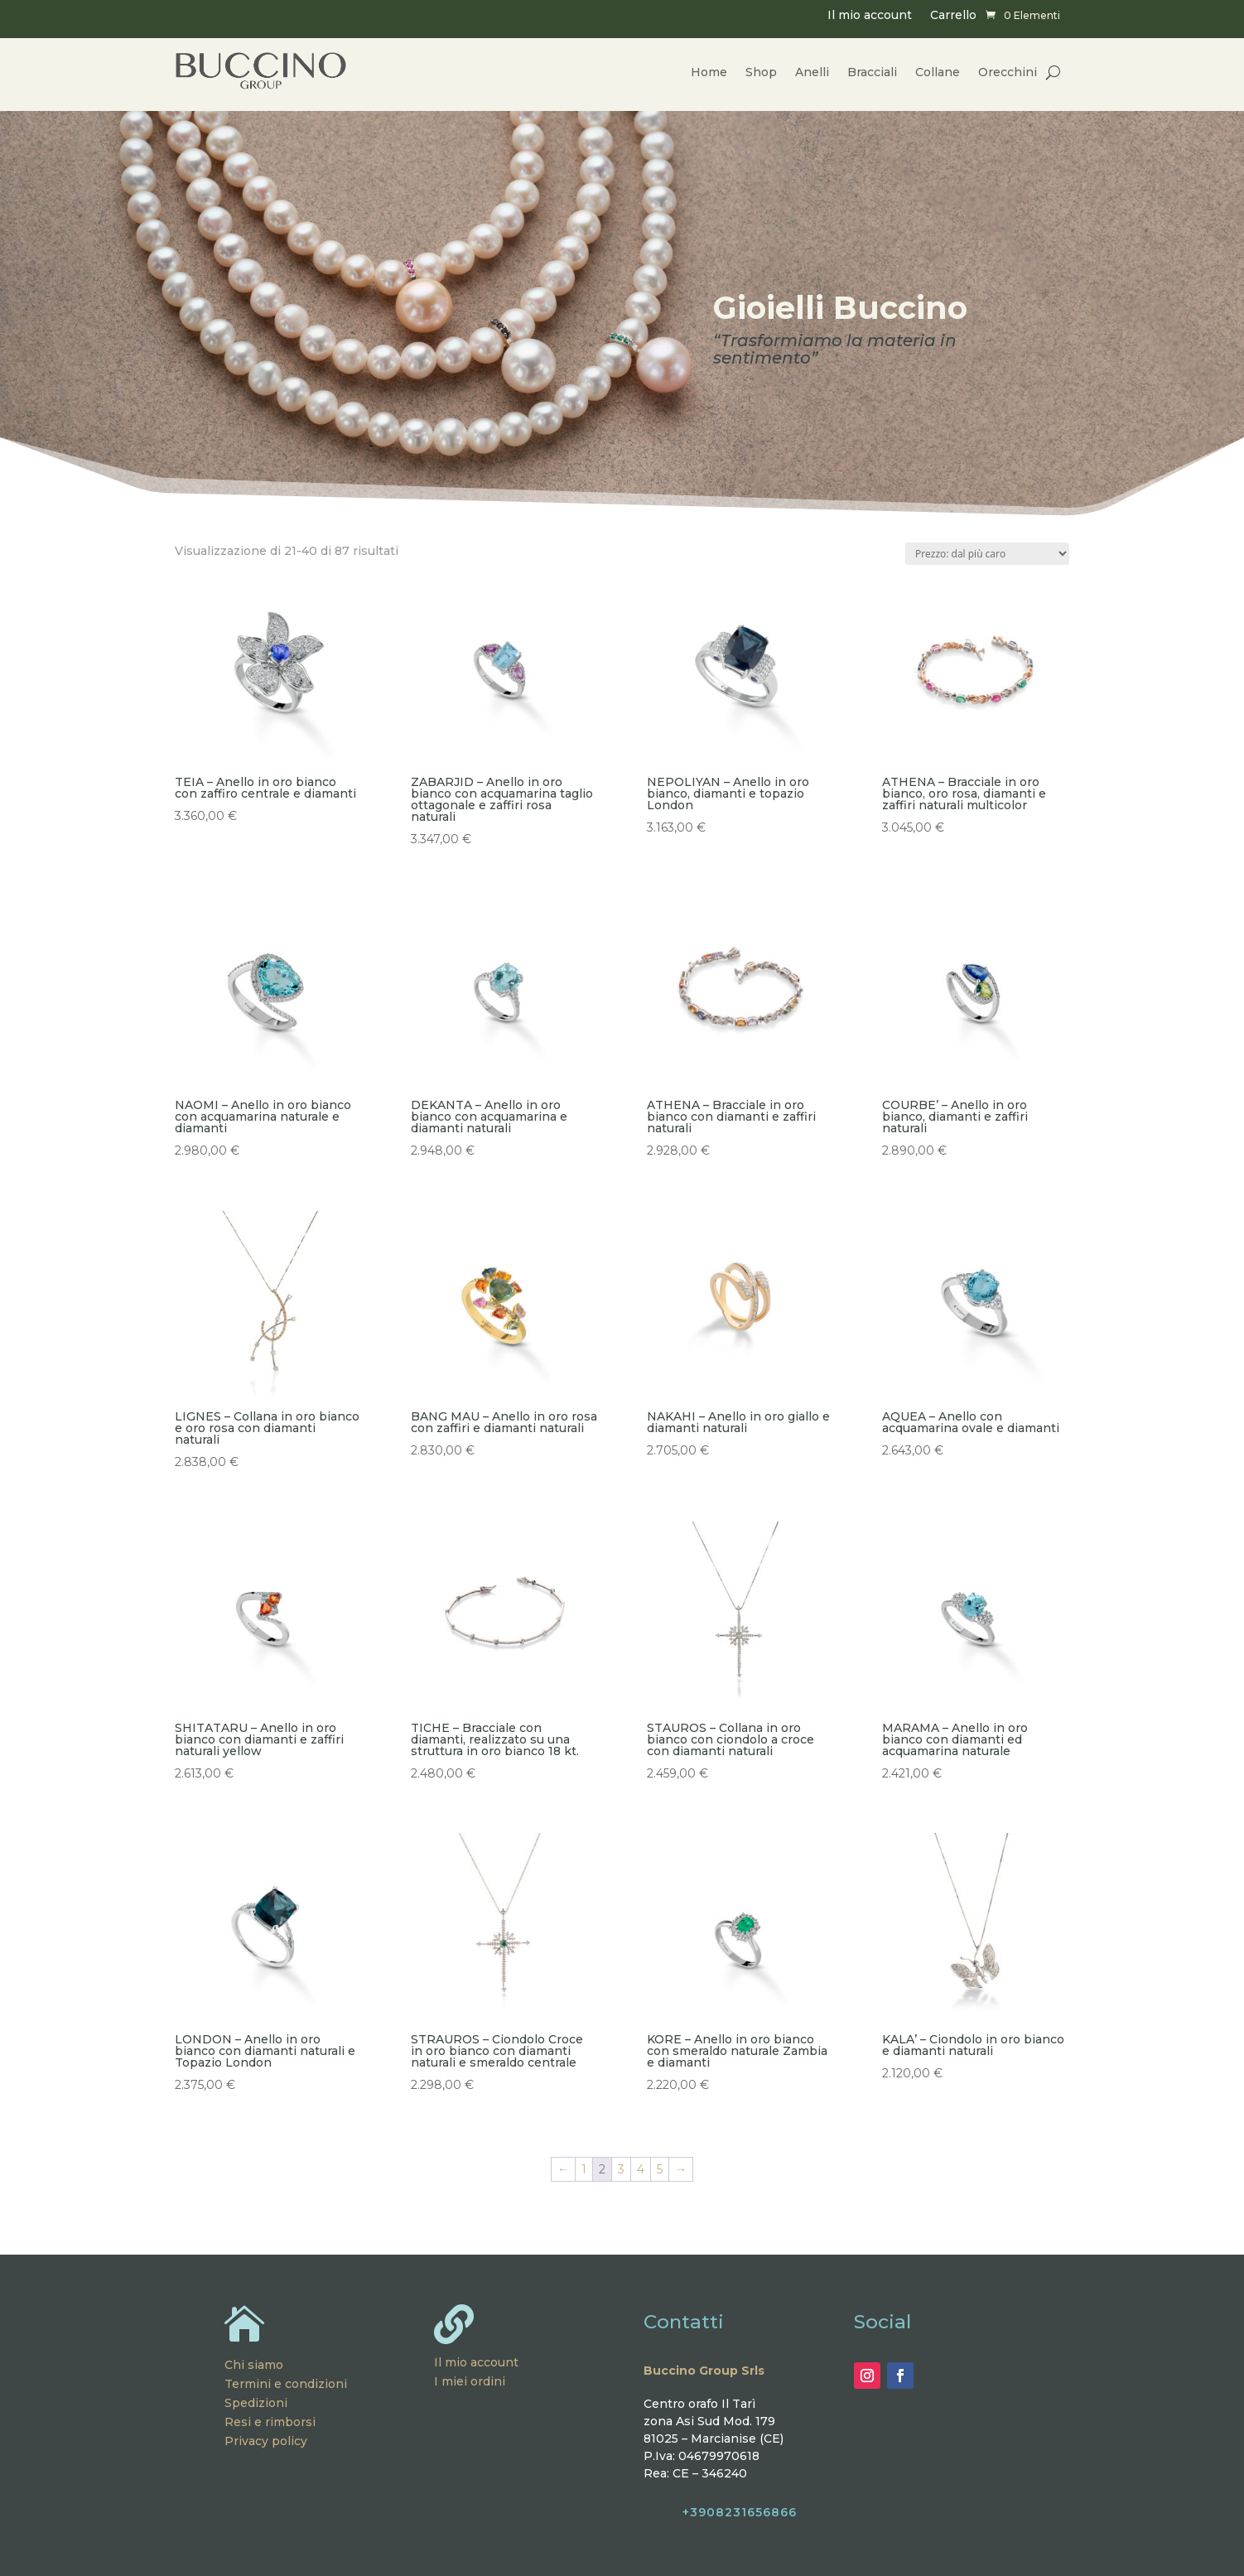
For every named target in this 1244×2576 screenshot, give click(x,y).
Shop (761, 72)
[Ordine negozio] (987, 554)
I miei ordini (469, 2381)
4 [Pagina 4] (640, 2169)
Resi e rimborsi (270, 2421)
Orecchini (1007, 72)
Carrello (953, 15)
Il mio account (869, 15)
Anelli (812, 72)
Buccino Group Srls (704, 2370)
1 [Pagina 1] (583, 2169)
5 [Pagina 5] (660, 2169)
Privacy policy (265, 2441)
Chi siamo (253, 2364)
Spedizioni (255, 2402)
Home (709, 72)
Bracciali (872, 72)
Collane (937, 72)
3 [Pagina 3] (621, 2169)
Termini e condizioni (285, 2383)
